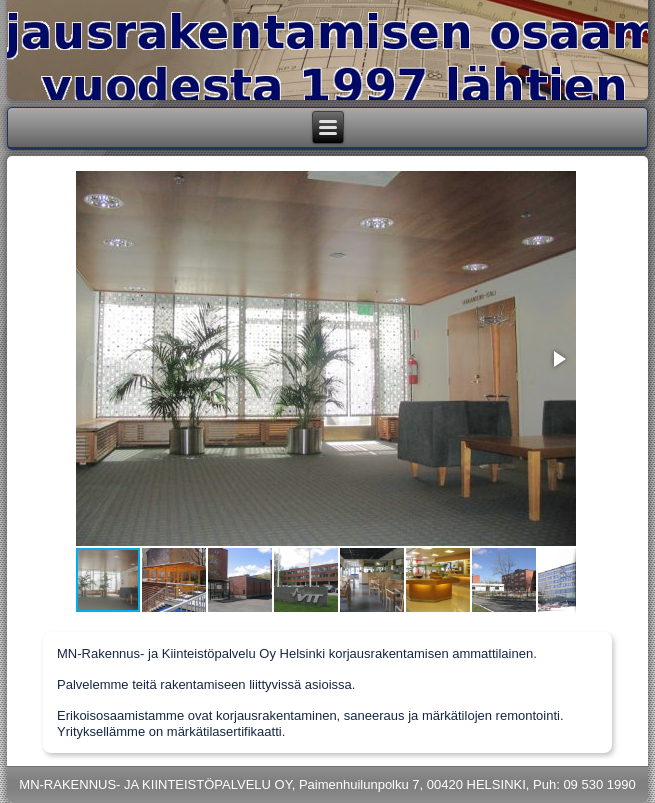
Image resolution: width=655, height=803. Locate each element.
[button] (558, 359)
